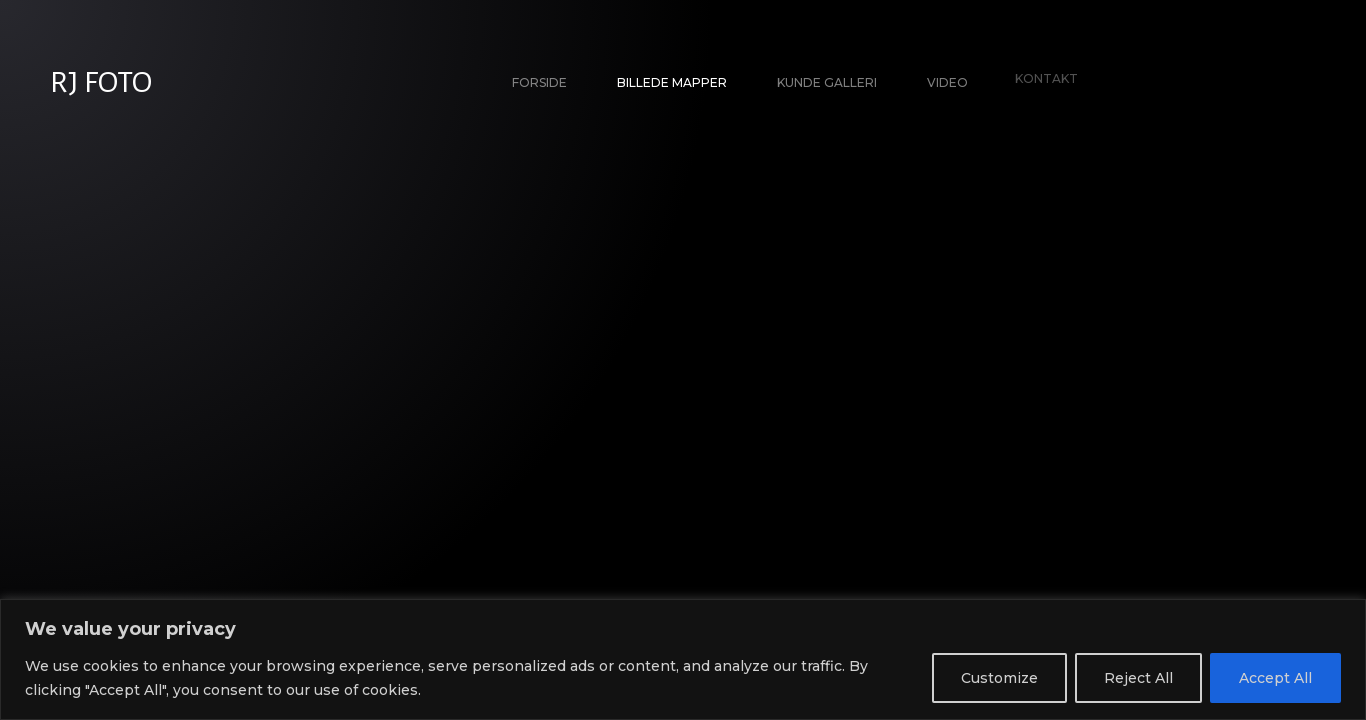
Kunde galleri (827, 82)
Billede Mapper (672, 82)
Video (945, 79)
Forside (539, 82)
